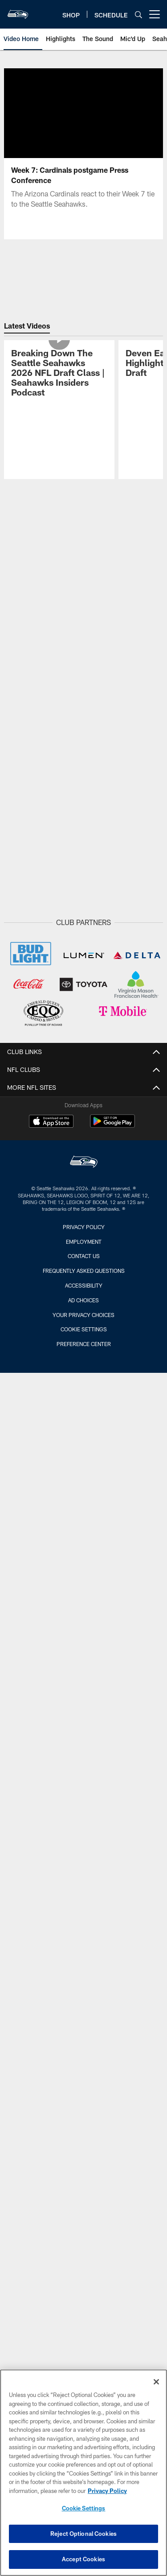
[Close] (156, 2382)
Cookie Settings (84, 1329)
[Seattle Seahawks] (83, 1162)
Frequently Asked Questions (84, 1270)
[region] (83, 2472)
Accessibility (83, 1285)
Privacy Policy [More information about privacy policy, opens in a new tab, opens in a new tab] (107, 2490)
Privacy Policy (84, 1227)
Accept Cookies (83, 2559)
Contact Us (84, 1256)
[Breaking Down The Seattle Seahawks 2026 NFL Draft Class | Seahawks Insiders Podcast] (59, 374)
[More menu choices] (154, 14)
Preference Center (84, 1344)
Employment (84, 1241)
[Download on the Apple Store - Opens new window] (51, 1122)
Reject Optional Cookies (83, 2533)
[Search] (138, 14)
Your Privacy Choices (83, 1315)
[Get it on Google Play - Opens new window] (112, 1126)
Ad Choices (83, 1300)
